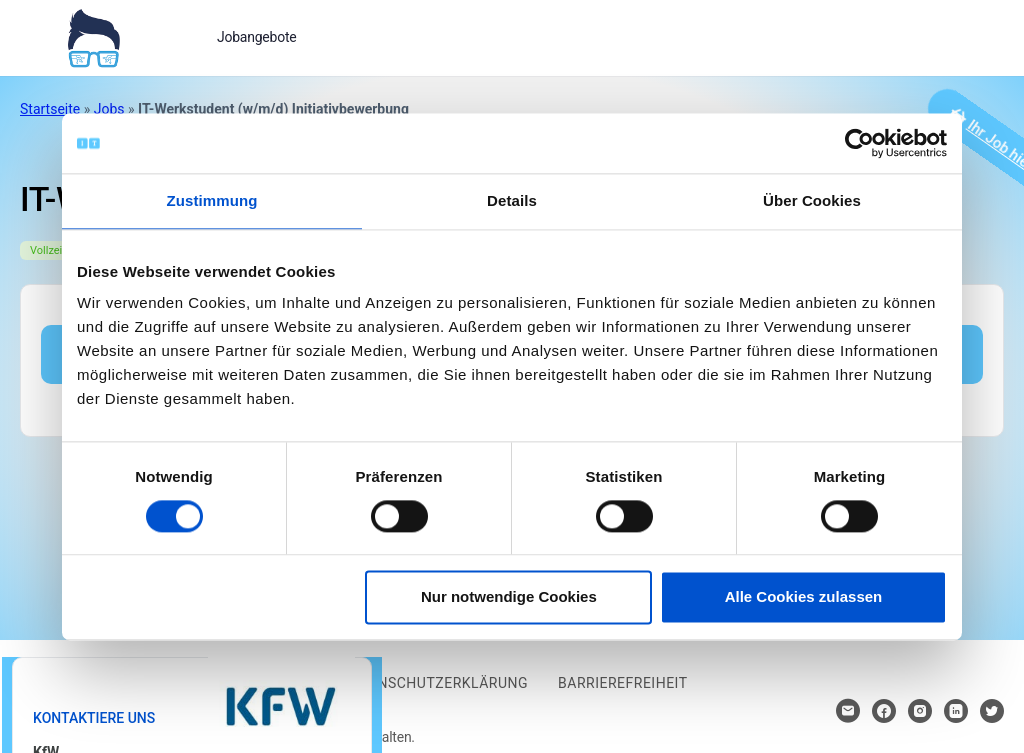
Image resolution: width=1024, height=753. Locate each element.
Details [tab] (512, 200)
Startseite (50, 109)
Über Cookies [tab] (812, 200)
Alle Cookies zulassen (804, 597)
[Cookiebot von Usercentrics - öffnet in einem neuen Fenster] (859, 143)
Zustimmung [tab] (212, 200)
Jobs (109, 109)
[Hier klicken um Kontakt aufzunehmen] (848, 711)
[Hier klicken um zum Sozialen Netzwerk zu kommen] (884, 711)
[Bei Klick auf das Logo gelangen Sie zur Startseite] (93, 36)
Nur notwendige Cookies (509, 597)
